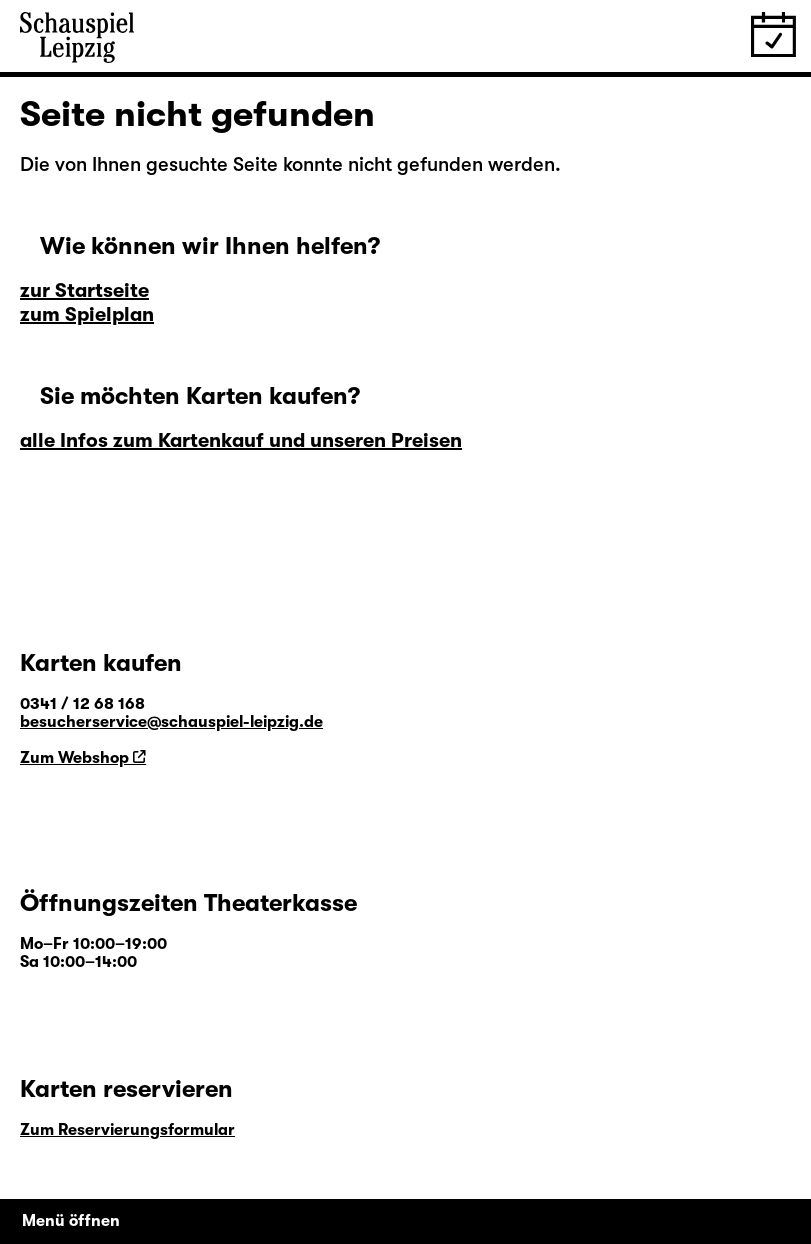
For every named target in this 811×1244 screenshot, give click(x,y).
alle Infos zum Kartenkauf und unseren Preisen (241, 440)
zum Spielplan (87, 314)
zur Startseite (84, 290)
